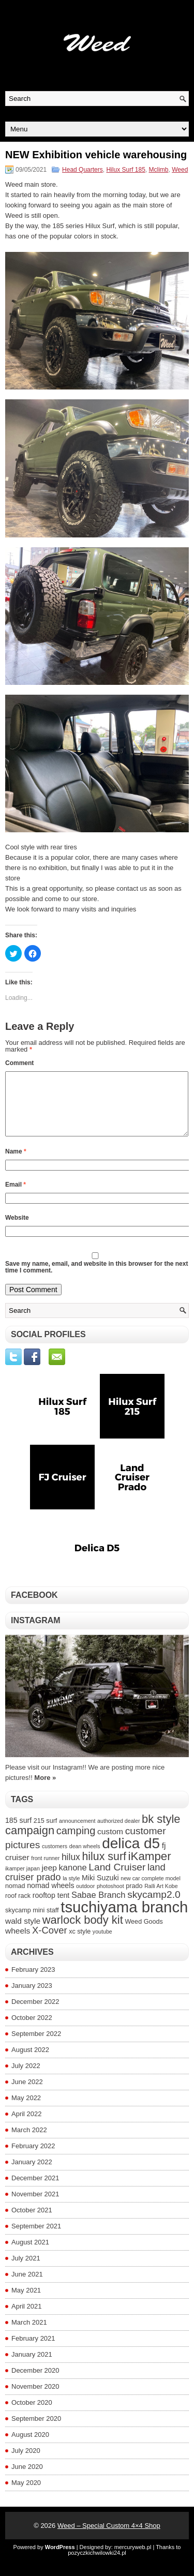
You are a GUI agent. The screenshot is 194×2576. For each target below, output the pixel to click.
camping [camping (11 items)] (76, 1843)
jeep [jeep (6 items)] (49, 1880)
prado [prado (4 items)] (134, 1898)
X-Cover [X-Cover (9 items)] (49, 1942)
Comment (19, 1063)
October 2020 (31, 2415)
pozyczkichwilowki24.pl (97, 2565)
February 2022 (33, 2158)
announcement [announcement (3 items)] (77, 1833)
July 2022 (25, 2078)
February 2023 (33, 1982)
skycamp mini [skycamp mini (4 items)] (24, 1922)
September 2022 (36, 2046)
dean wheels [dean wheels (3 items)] (84, 1858)
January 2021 (31, 2367)
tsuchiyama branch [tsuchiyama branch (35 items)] (124, 1919)
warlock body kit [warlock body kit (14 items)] (82, 1932)
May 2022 (26, 2110)
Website (17, 1230)
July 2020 (25, 2463)
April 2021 (26, 2319)
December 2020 (35, 2383)
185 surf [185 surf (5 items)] (18, 1833)
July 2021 (25, 2270)
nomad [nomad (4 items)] (15, 1898)
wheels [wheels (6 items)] (17, 1943)
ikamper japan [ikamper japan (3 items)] (22, 1881)
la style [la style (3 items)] (71, 1891)
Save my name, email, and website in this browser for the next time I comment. (96, 1279)
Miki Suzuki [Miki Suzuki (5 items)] (100, 1890)
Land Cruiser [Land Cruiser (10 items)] (116, 1879)
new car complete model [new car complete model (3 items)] (151, 1891)
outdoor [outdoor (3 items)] (85, 1898)
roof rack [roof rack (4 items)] (18, 1908)
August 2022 (30, 2062)
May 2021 (26, 2303)
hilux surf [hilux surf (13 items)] (104, 1869)
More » (45, 1790)
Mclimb (159, 169)
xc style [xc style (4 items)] (80, 1944)
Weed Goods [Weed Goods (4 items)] (143, 1934)
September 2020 (36, 2431)
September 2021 (36, 2238)
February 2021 (33, 2351)
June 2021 (27, 2286)
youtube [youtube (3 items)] (102, 1944)
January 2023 (31, 1998)
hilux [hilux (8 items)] (71, 1869)
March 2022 (29, 2142)
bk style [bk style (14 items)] (161, 1831)
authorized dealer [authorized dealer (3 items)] (118, 1833)
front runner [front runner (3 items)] (45, 1870)
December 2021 (35, 2190)
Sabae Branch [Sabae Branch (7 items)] (98, 1907)
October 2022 (31, 2030)
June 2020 (27, 2479)
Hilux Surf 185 (125, 169)
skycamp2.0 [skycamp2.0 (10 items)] (154, 1906)
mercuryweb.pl (133, 2559)
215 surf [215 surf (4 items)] (45, 1833)
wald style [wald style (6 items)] (22, 1933)
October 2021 (31, 2222)
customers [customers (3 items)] (54, 1858)
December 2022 (35, 2014)
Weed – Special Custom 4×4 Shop (108, 2538)
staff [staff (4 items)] (53, 1922)
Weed (180, 169)
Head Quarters (82, 169)
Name (15, 1163)
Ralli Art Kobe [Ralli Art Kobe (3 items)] (161, 1898)
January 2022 (31, 2174)
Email (15, 1197)
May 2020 (26, 2495)
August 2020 (30, 2447)
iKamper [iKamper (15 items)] (149, 1868)
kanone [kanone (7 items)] (73, 1879)
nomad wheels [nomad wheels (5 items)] (50, 1898)
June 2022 (27, 2094)
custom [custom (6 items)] (110, 1843)
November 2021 (35, 2206)
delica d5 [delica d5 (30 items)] (131, 1856)
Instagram (36, 1632)
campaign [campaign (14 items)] (29, 1842)
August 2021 (30, 2254)
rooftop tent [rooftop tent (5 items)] (51, 1908)
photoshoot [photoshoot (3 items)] (110, 1898)
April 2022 (26, 2126)
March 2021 (29, 2335)
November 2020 (35, 2399)
